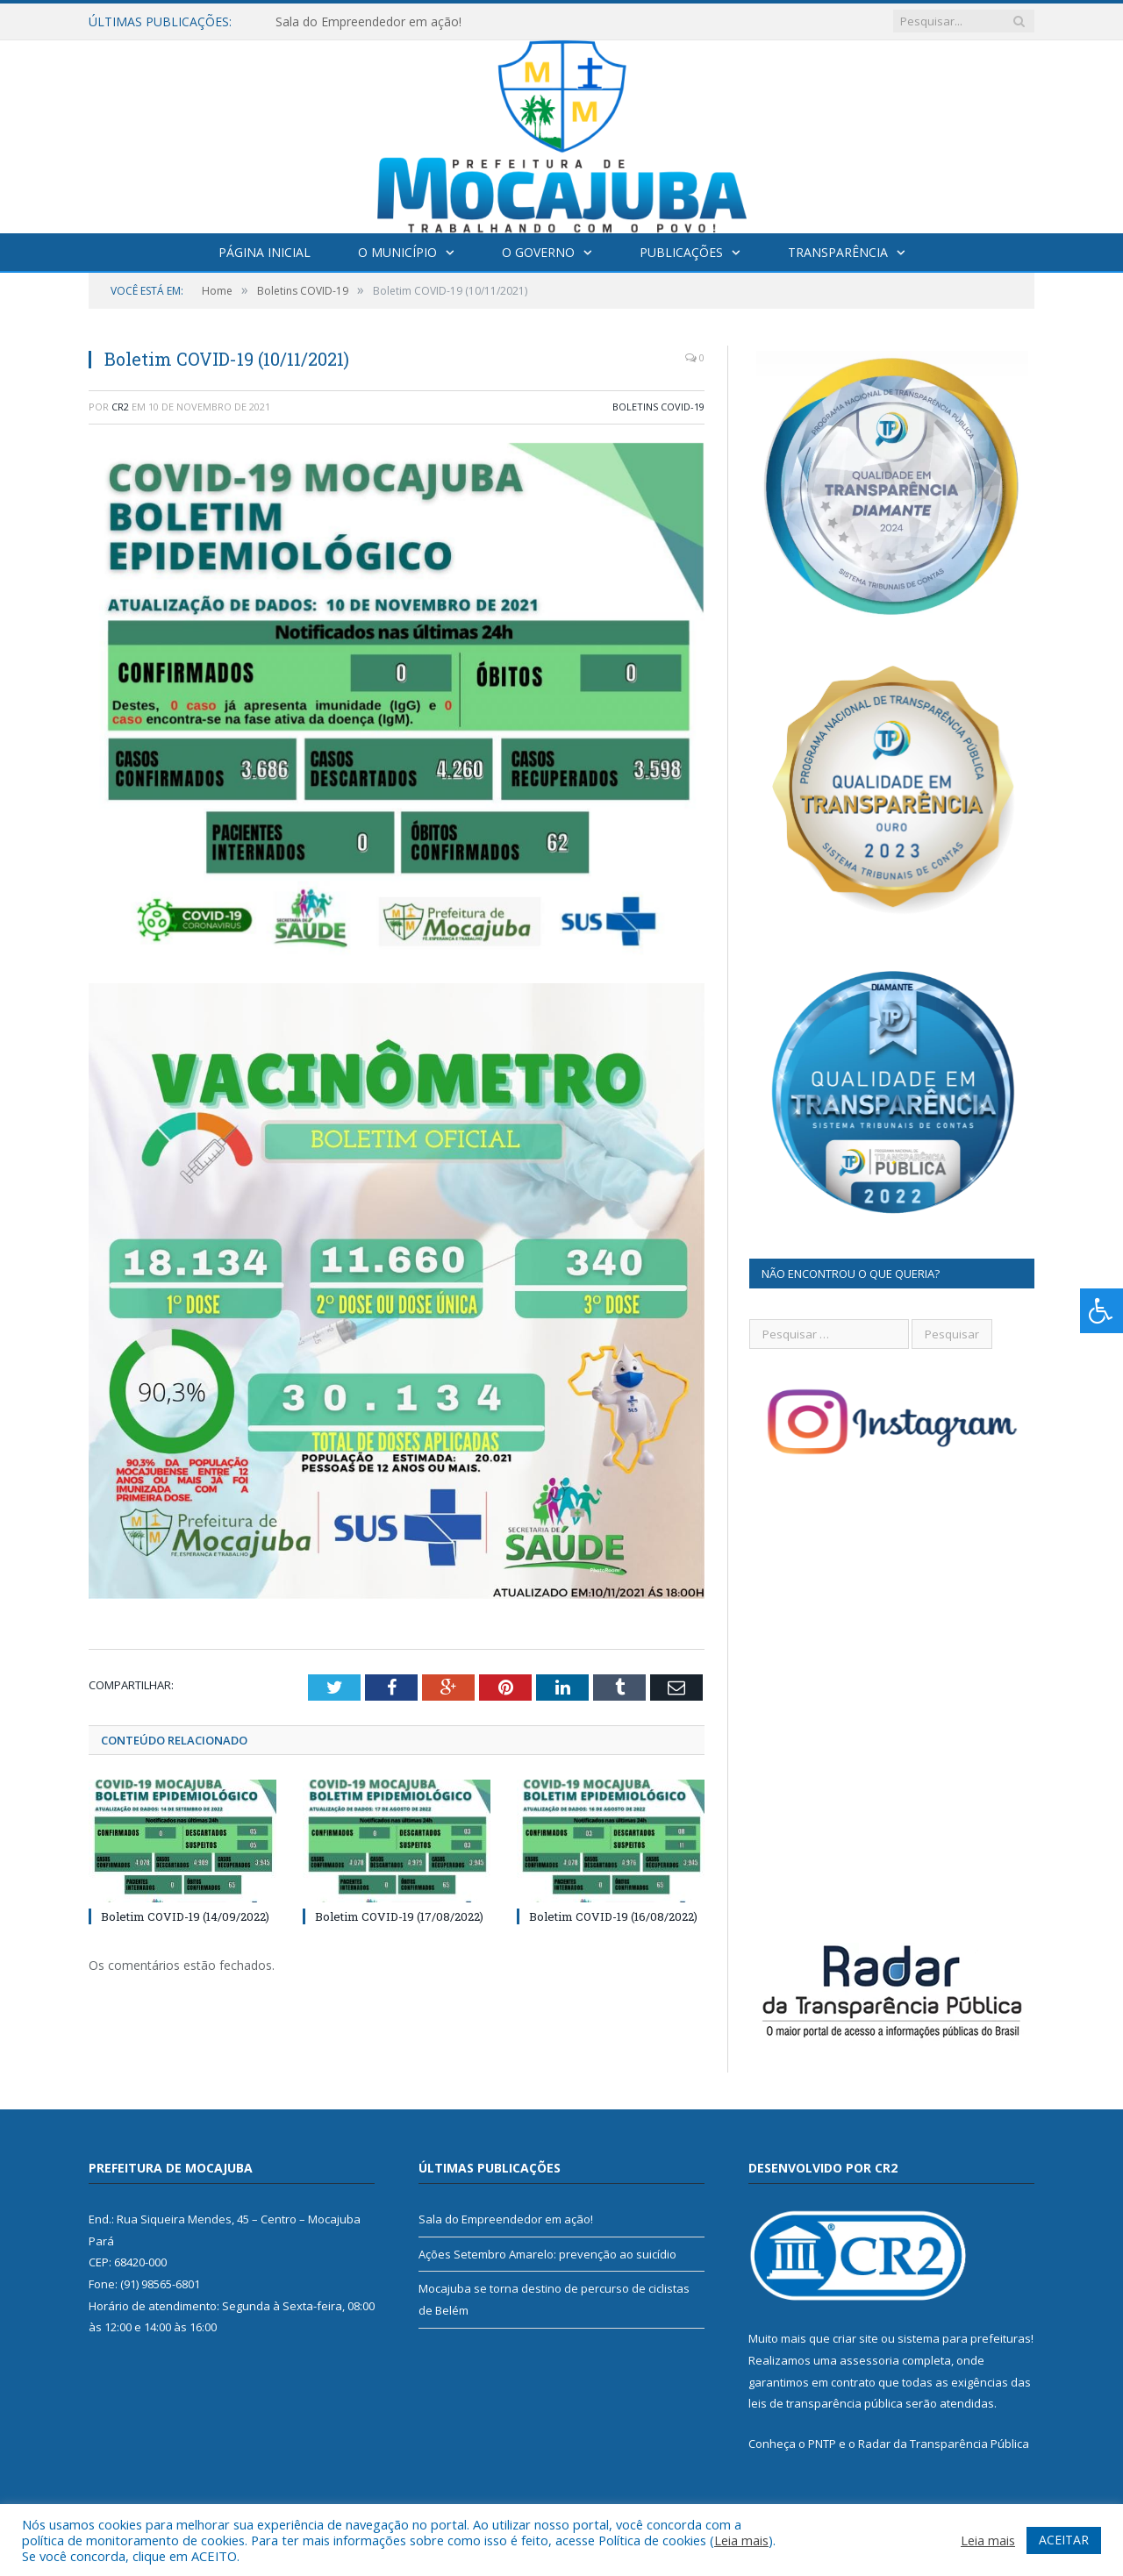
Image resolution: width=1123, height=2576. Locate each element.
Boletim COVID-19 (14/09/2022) (185, 1916)
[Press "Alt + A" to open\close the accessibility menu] (1101, 1310)
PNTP (822, 2443)
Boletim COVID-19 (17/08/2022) (399, 1916)
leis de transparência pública (825, 2403)
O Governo (538, 252)
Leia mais (741, 2540)
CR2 (120, 406)
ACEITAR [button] (1064, 2539)
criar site (855, 2338)
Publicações (681, 252)
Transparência (838, 252)
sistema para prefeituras (964, 2338)
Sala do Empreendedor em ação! (368, 22)
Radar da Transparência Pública (943, 2443)
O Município (397, 252)
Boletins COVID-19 (658, 406)
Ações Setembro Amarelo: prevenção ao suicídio (547, 2254)
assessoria (869, 2360)
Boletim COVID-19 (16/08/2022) (613, 1916)
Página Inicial (264, 252)
